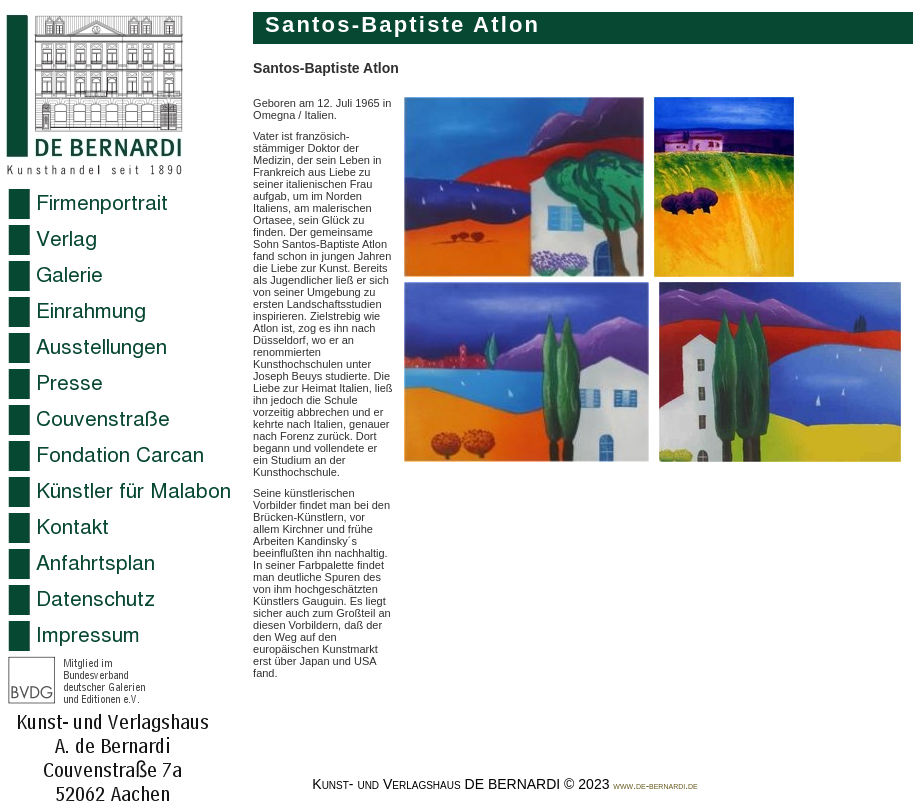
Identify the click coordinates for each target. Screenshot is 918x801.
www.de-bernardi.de (655, 785)
